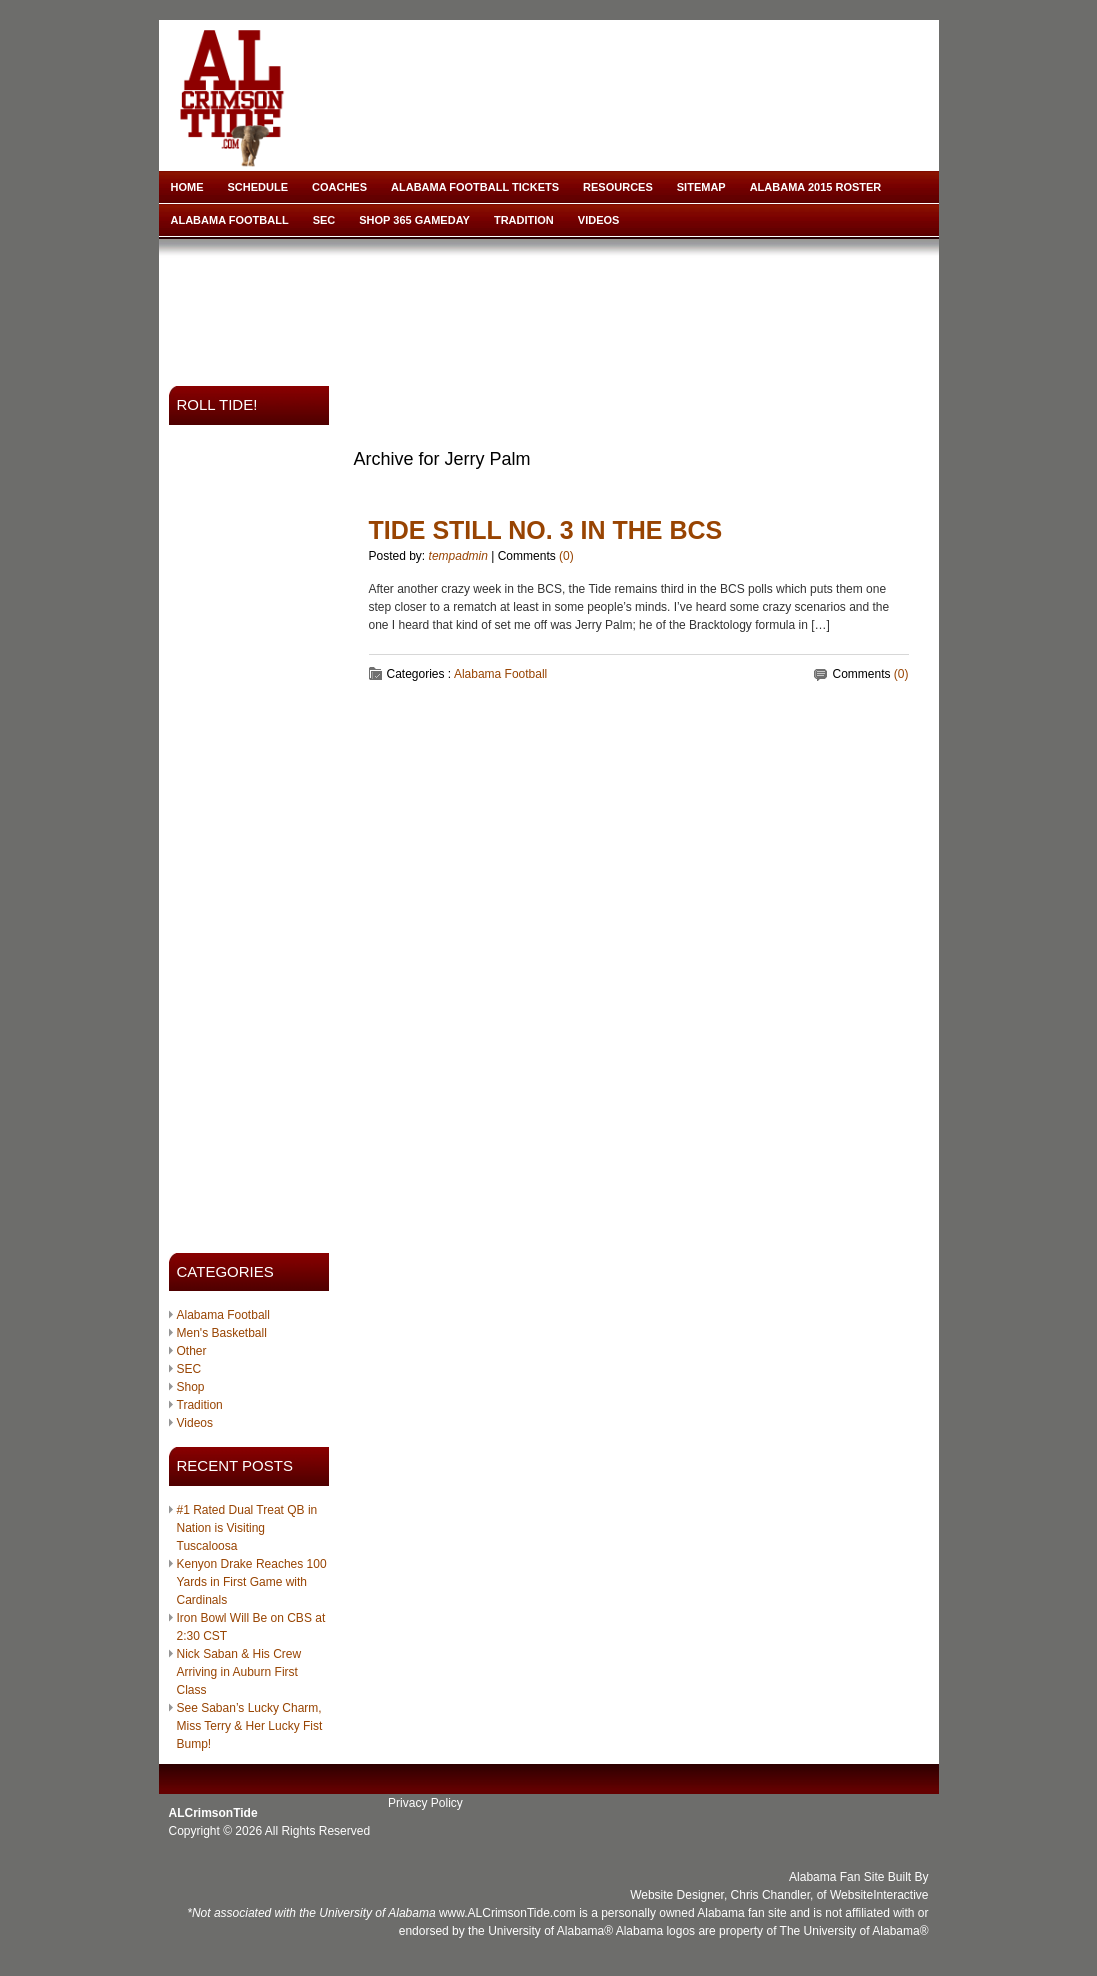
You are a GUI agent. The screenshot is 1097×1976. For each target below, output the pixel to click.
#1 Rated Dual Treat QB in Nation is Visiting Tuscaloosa (247, 1528)
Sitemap (701, 187)
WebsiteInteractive (879, 1895)
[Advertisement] (553, 306)
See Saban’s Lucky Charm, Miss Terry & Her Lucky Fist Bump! (250, 1726)
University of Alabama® (550, 1931)
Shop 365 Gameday (414, 220)
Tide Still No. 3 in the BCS (546, 530)
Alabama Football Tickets (475, 187)
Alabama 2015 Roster (816, 187)
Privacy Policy (425, 1803)
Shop (191, 1387)
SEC (324, 220)
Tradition (524, 220)
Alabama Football (230, 220)
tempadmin (458, 556)
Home (187, 187)
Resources (618, 187)
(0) (566, 556)
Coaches (339, 187)
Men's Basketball (222, 1333)
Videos (599, 220)
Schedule (258, 187)
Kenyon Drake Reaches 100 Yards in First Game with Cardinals (252, 1582)
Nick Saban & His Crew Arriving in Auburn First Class (239, 1672)
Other (192, 1351)
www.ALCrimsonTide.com (507, 1913)
